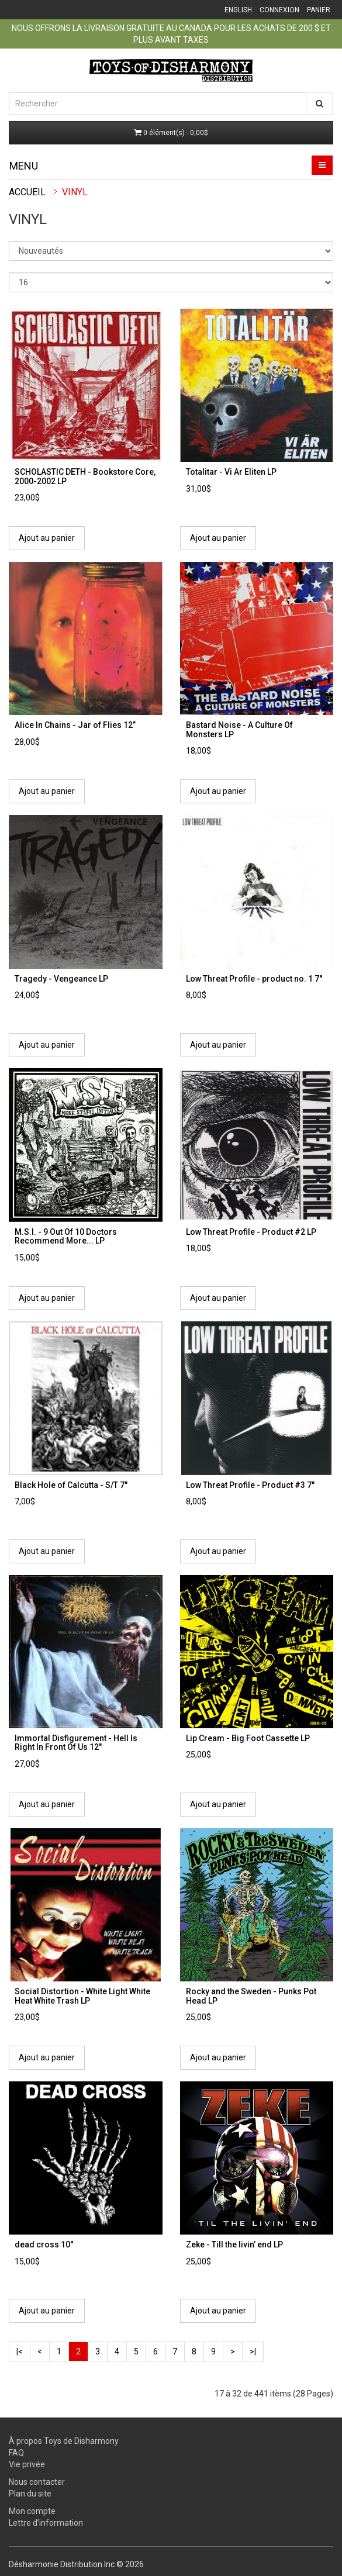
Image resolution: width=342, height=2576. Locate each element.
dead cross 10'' (44, 2244)
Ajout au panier (47, 538)
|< (19, 2351)
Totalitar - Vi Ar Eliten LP (231, 471)
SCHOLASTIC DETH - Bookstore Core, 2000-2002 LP (85, 476)
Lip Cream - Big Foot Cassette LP (248, 1738)
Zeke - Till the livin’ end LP (234, 2244)
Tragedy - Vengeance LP (61, 978)
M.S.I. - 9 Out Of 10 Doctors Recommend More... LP (66, 1236)
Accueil (27, 192)
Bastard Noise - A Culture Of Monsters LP (239, 729)
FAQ (16, 2452)
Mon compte (32, 2511)
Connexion (279, 10)
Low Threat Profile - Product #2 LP (251, 1232)
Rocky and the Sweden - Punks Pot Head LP (251, 1996)
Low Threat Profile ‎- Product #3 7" (250, 1485)
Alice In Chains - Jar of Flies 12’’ (75, 725)
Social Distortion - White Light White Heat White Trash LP (82, 1996)
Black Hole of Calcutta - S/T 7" (71, 1485)
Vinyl (75, 192)
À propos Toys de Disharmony (64, 2441)
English (238, 10)
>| (253, 2351)
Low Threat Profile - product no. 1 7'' (254, 978)
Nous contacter (37, 2482)
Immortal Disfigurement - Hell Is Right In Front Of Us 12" (76, 1743)
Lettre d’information (46, 2522)
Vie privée (27, 2464)
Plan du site (30, 2493)
